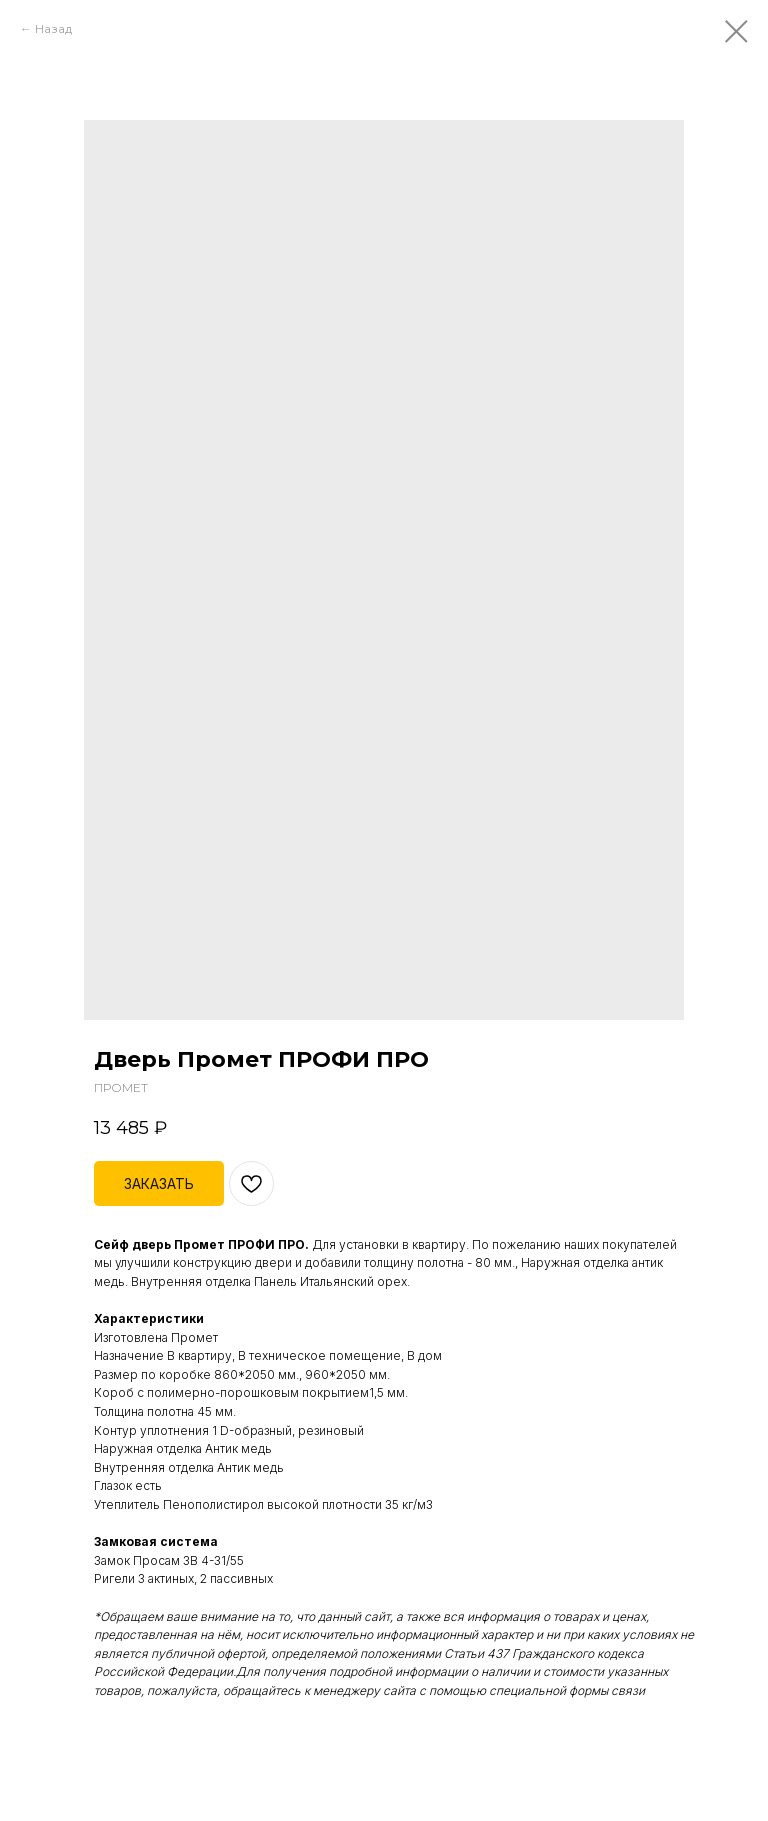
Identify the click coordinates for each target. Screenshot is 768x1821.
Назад (53, 28)
